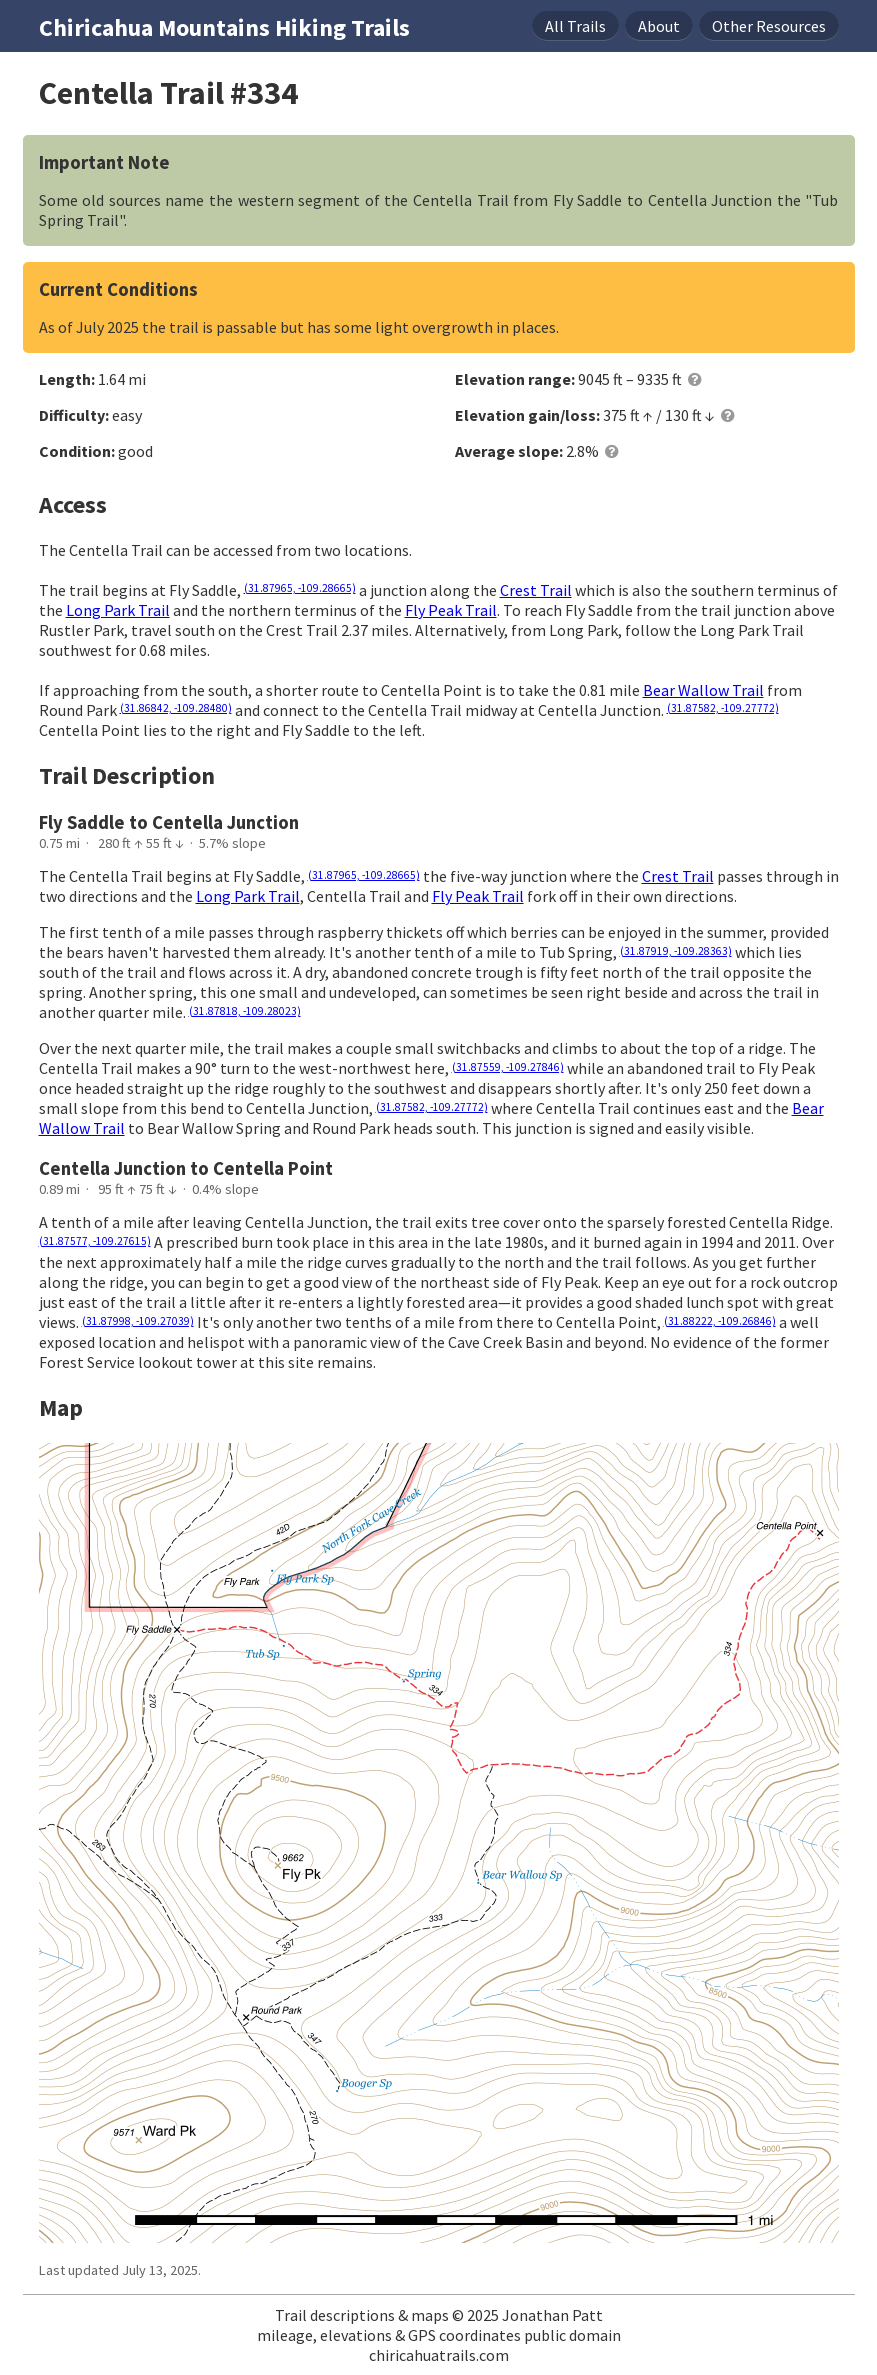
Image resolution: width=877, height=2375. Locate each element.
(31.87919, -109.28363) (676, 951)
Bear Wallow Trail (703, 690)
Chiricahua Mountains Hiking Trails (224, 27)
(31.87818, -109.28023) (245, 1011)
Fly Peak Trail (451, 610)
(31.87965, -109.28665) (300, 588)
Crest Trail (536, 590)
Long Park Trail (118, 610)
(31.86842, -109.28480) (176, 708)
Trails (575, 26)
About (659, 26)
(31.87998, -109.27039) (138, 1321)
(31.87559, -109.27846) (508, 1067)
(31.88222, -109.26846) (720, 1321)
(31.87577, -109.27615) (95, 1241)
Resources (769, 26)
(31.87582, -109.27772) (723, 708)
